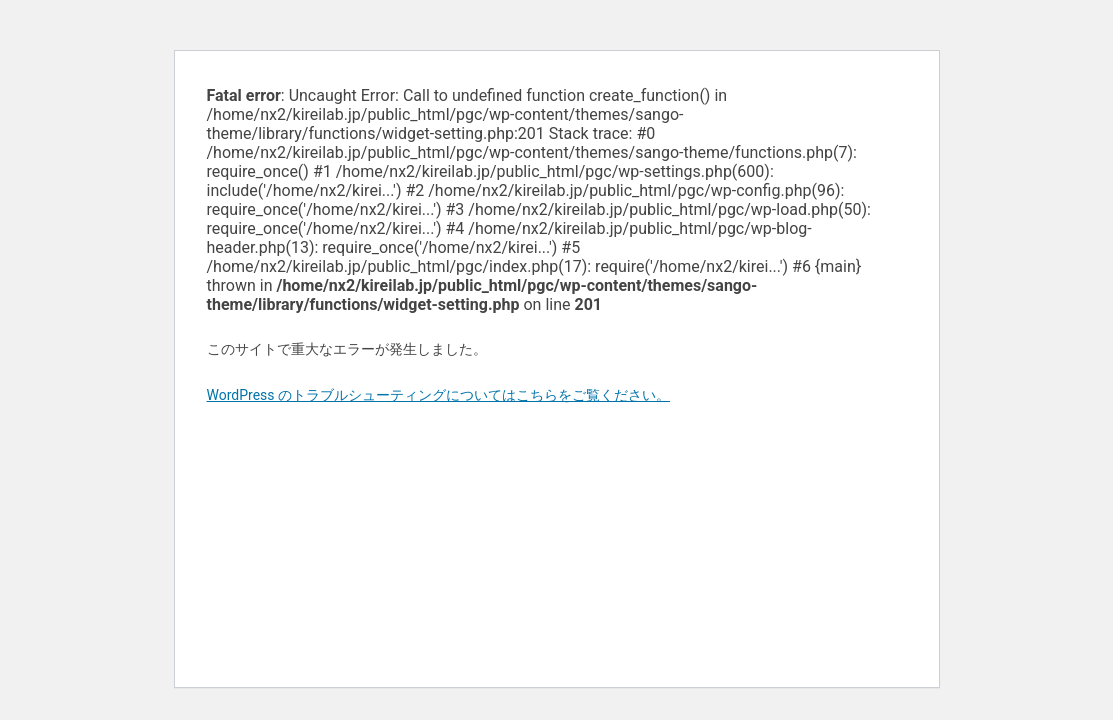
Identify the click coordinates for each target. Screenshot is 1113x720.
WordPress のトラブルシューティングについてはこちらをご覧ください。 (439, 395)
